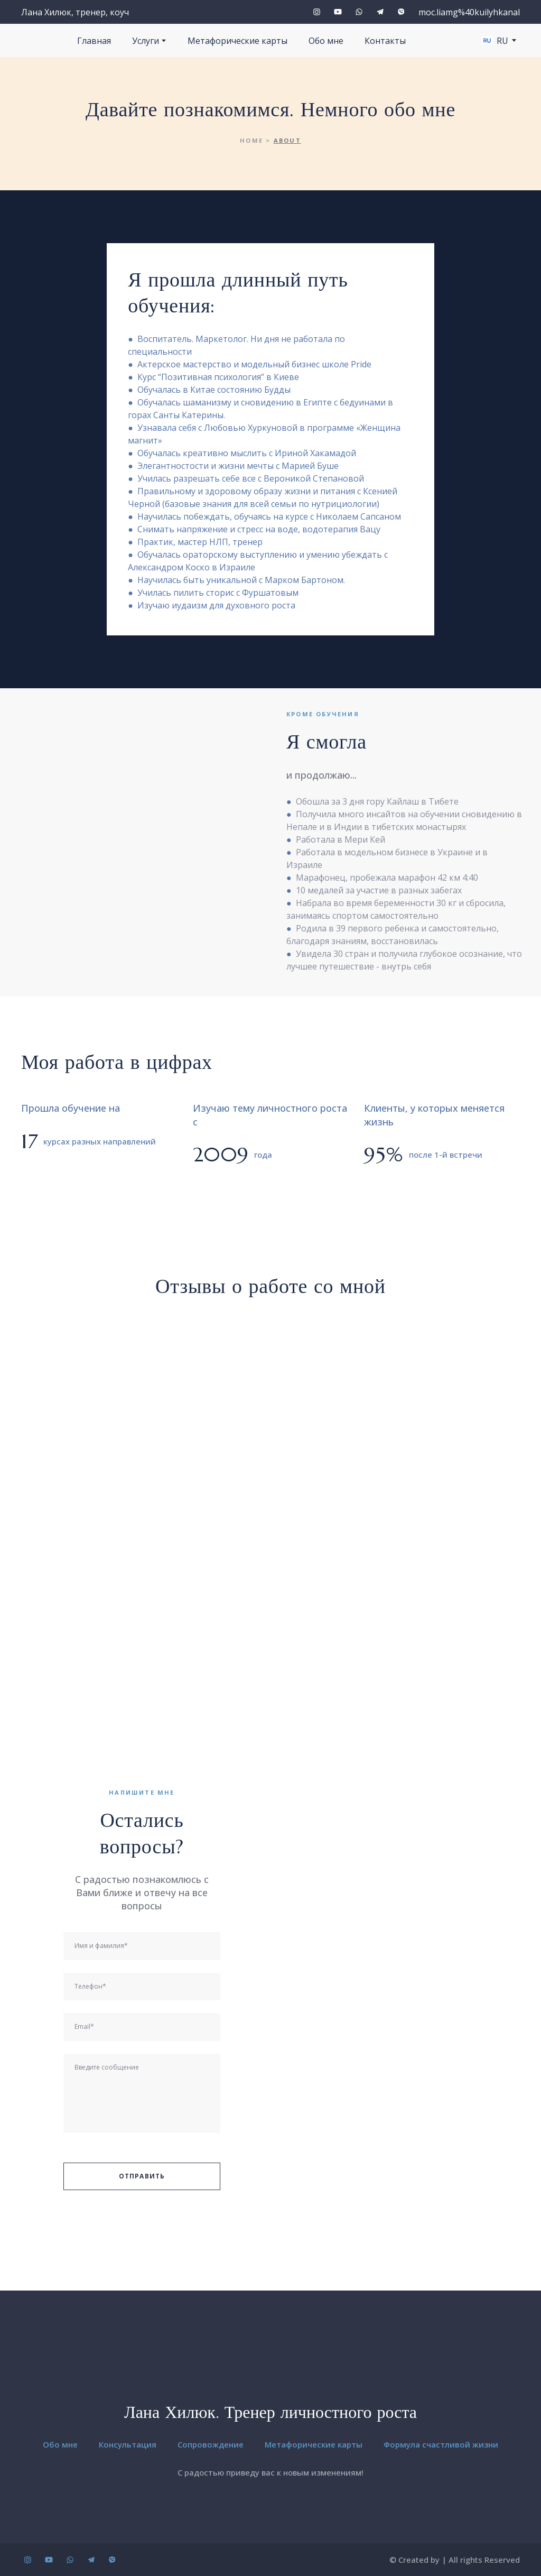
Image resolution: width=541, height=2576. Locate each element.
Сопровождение (211, 2444)
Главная (94, 41)
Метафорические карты (237, 41)
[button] (316, 12)
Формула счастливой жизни (441, 2444)
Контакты (385, 41)
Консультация (127, 2444)
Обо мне (326, 41)
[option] (495, 40)
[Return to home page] (270, 2376)
